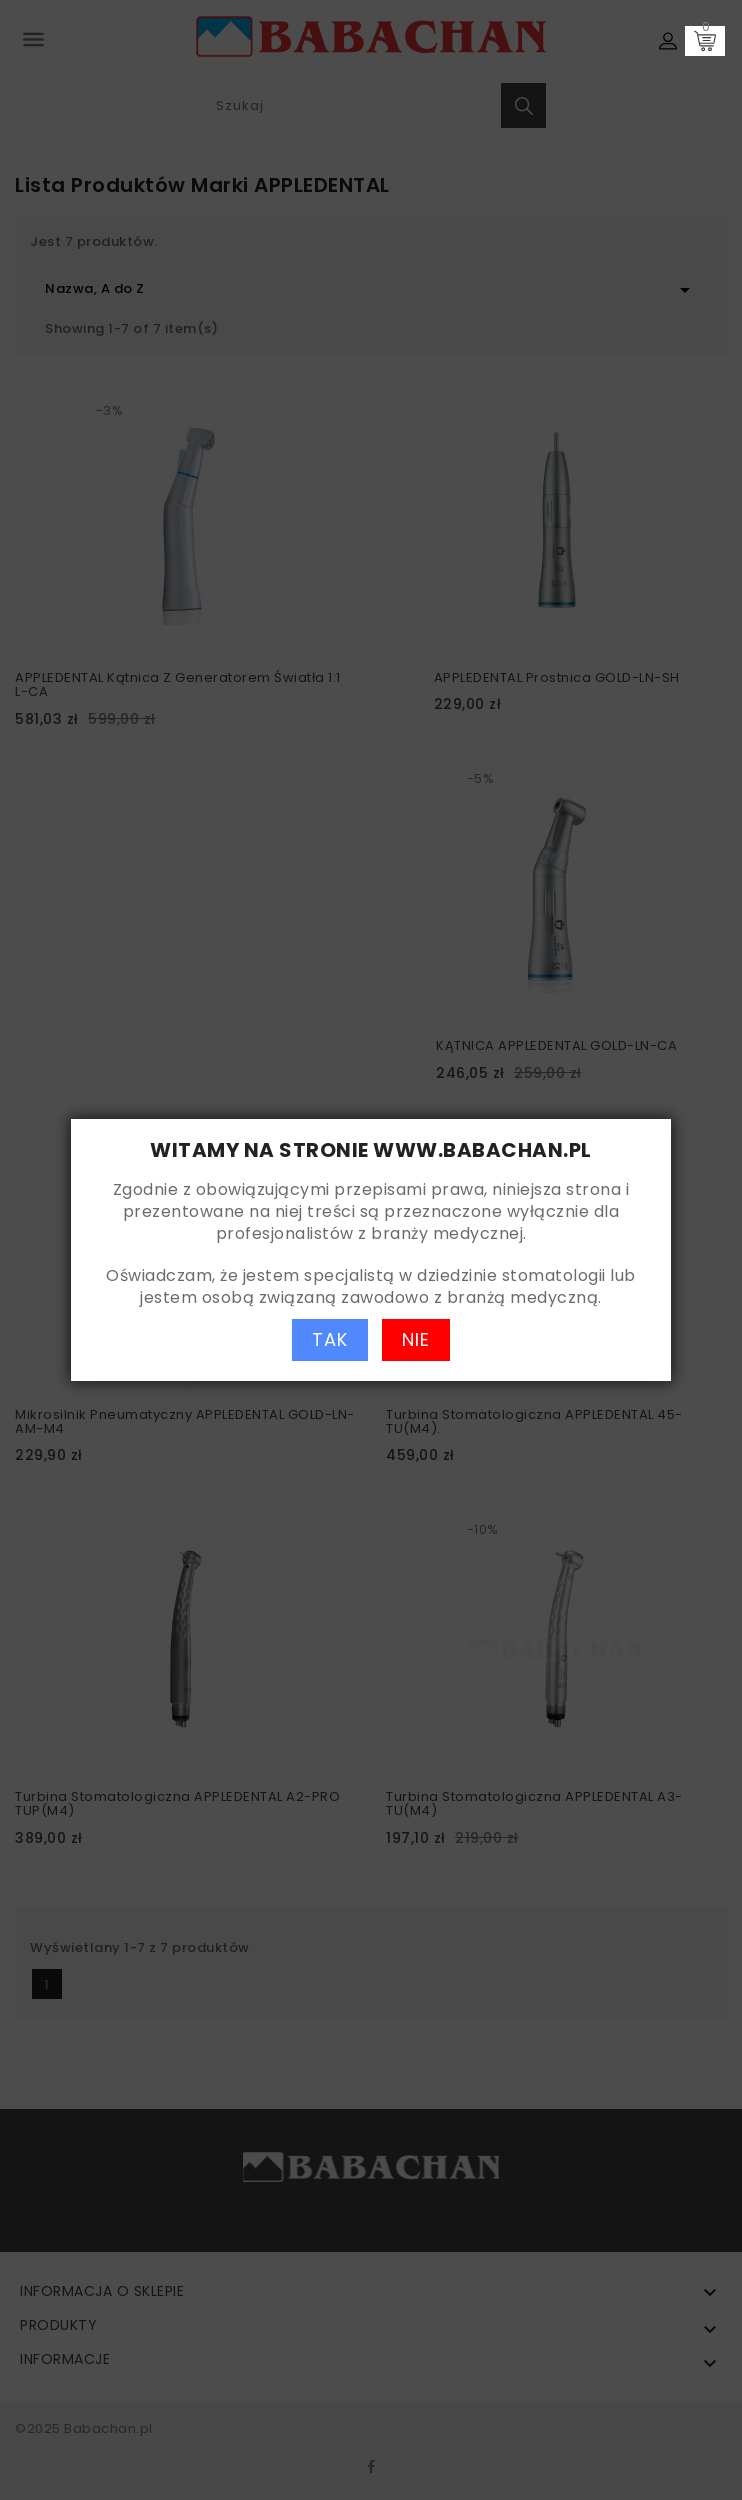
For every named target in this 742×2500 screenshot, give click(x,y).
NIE (416, 1339)
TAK (330, 1339)
